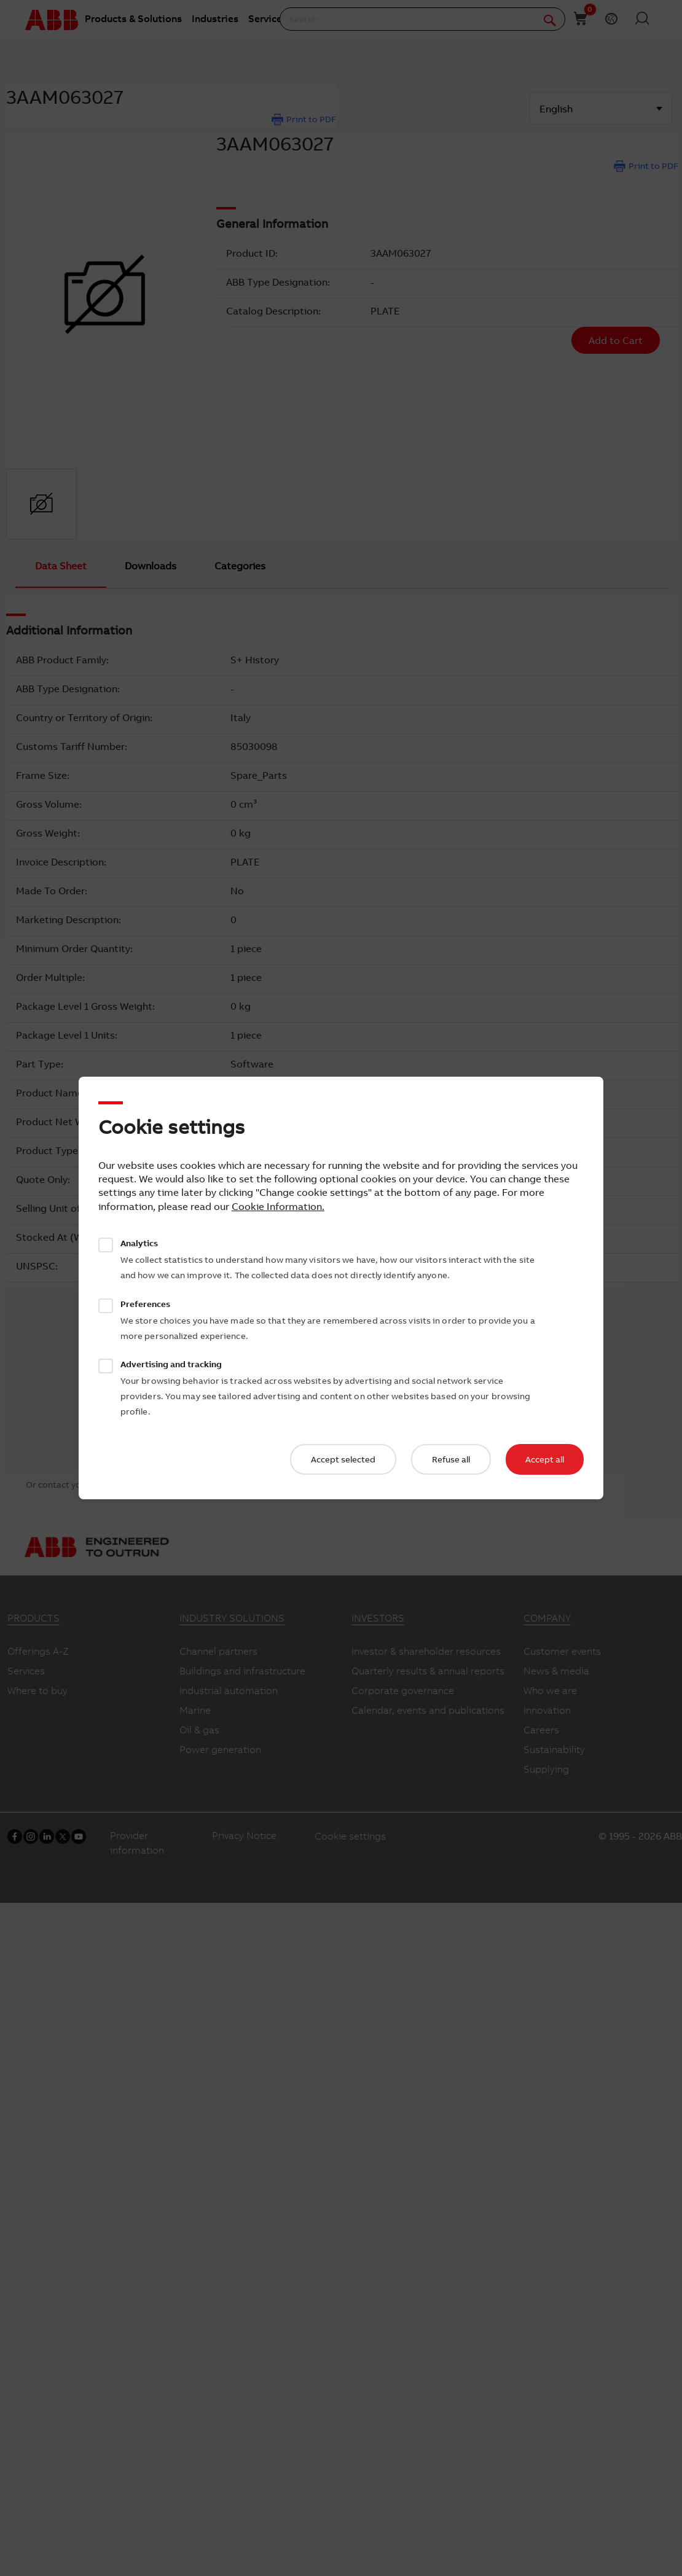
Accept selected (343, 1459)
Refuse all (451, 1459)
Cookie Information (277, 1206)
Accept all (544, 1459)
